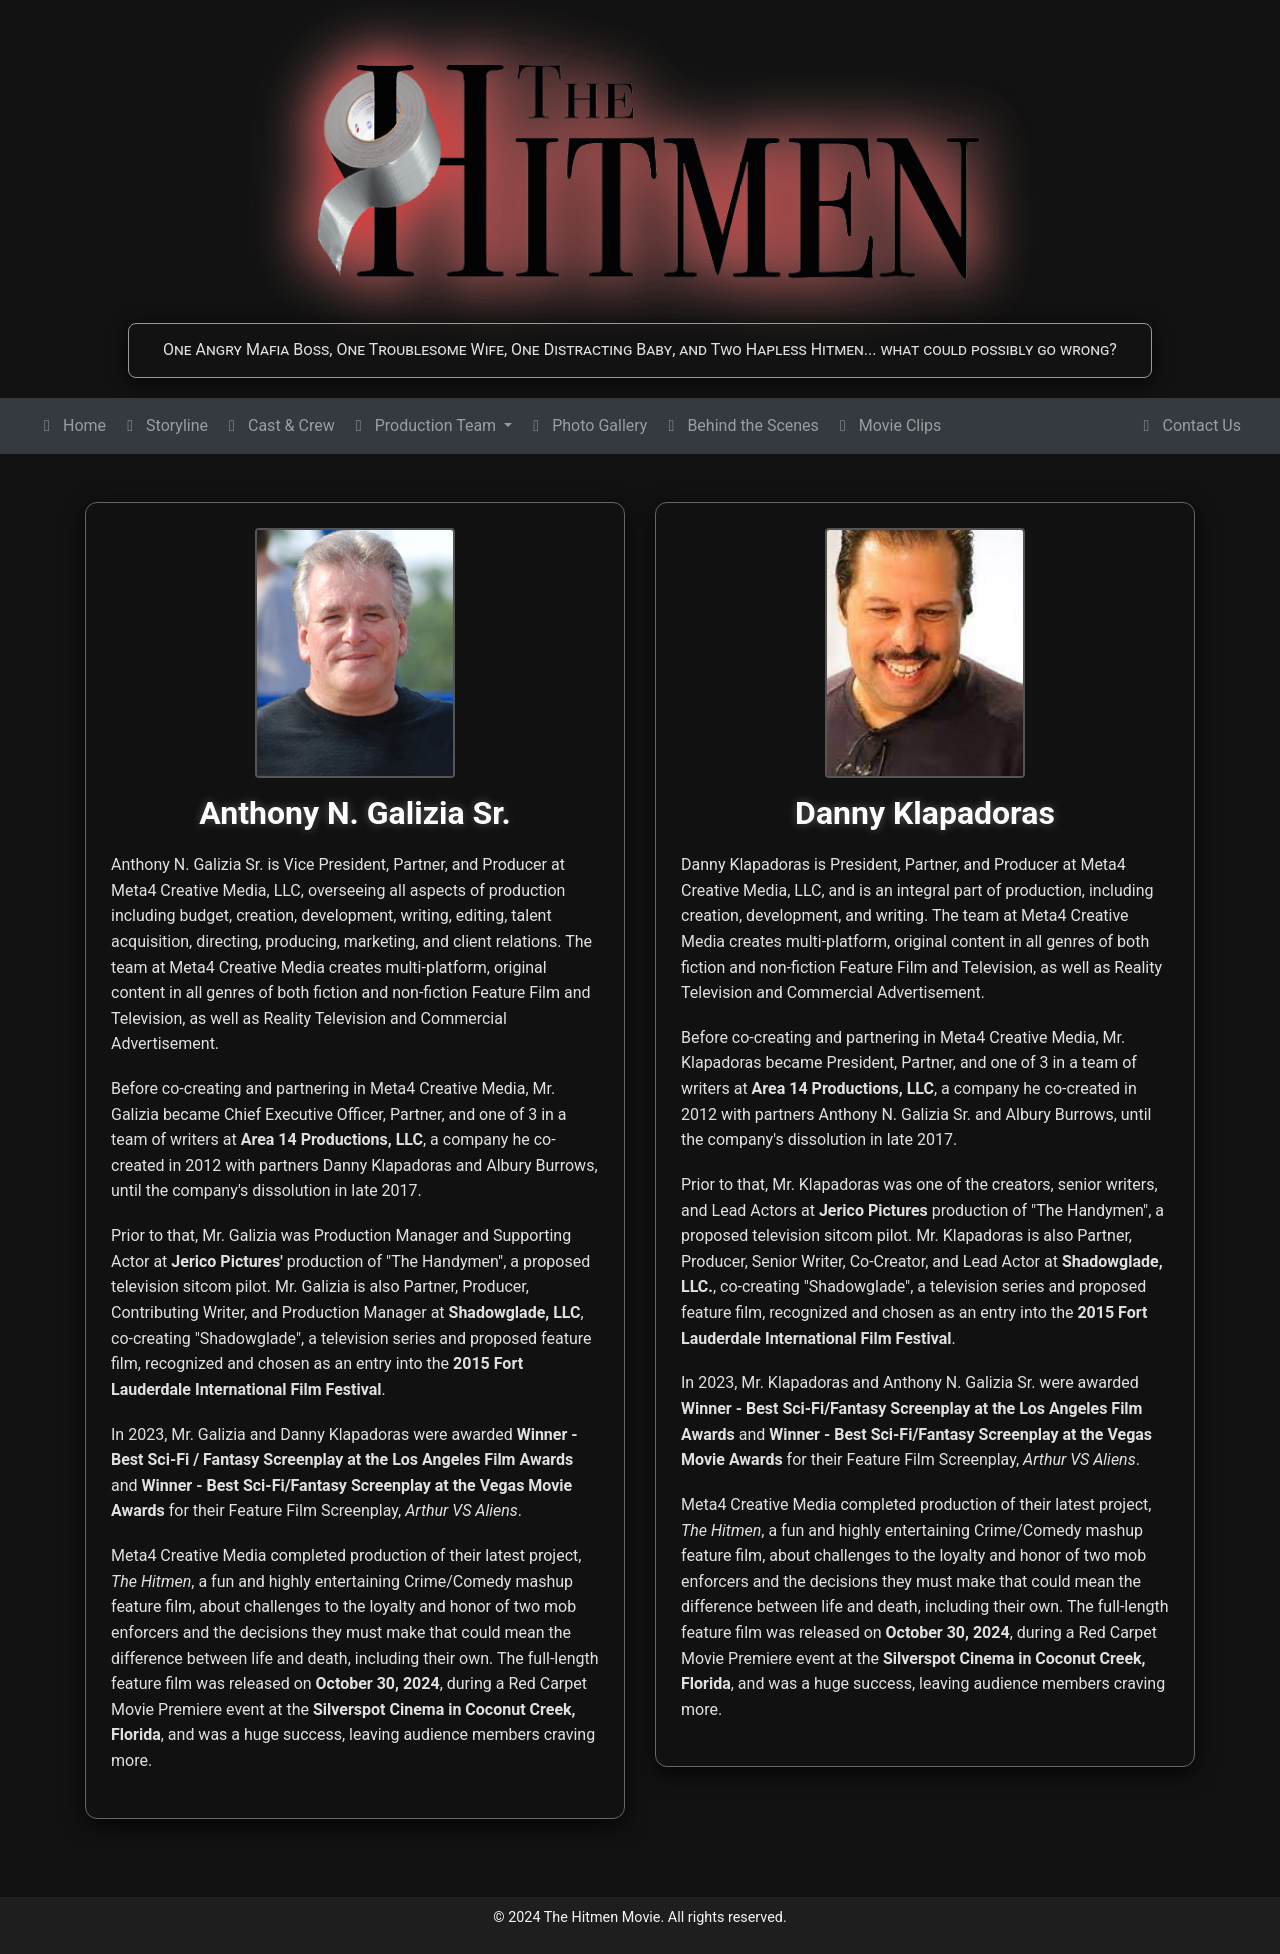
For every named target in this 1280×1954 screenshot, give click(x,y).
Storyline (165, 425)
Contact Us (1189, 425)
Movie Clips (888, 425)
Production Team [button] (425, 425)
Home (72, 425)
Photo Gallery (587, 425)
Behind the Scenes (740, 425)
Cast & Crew (279, 425)
